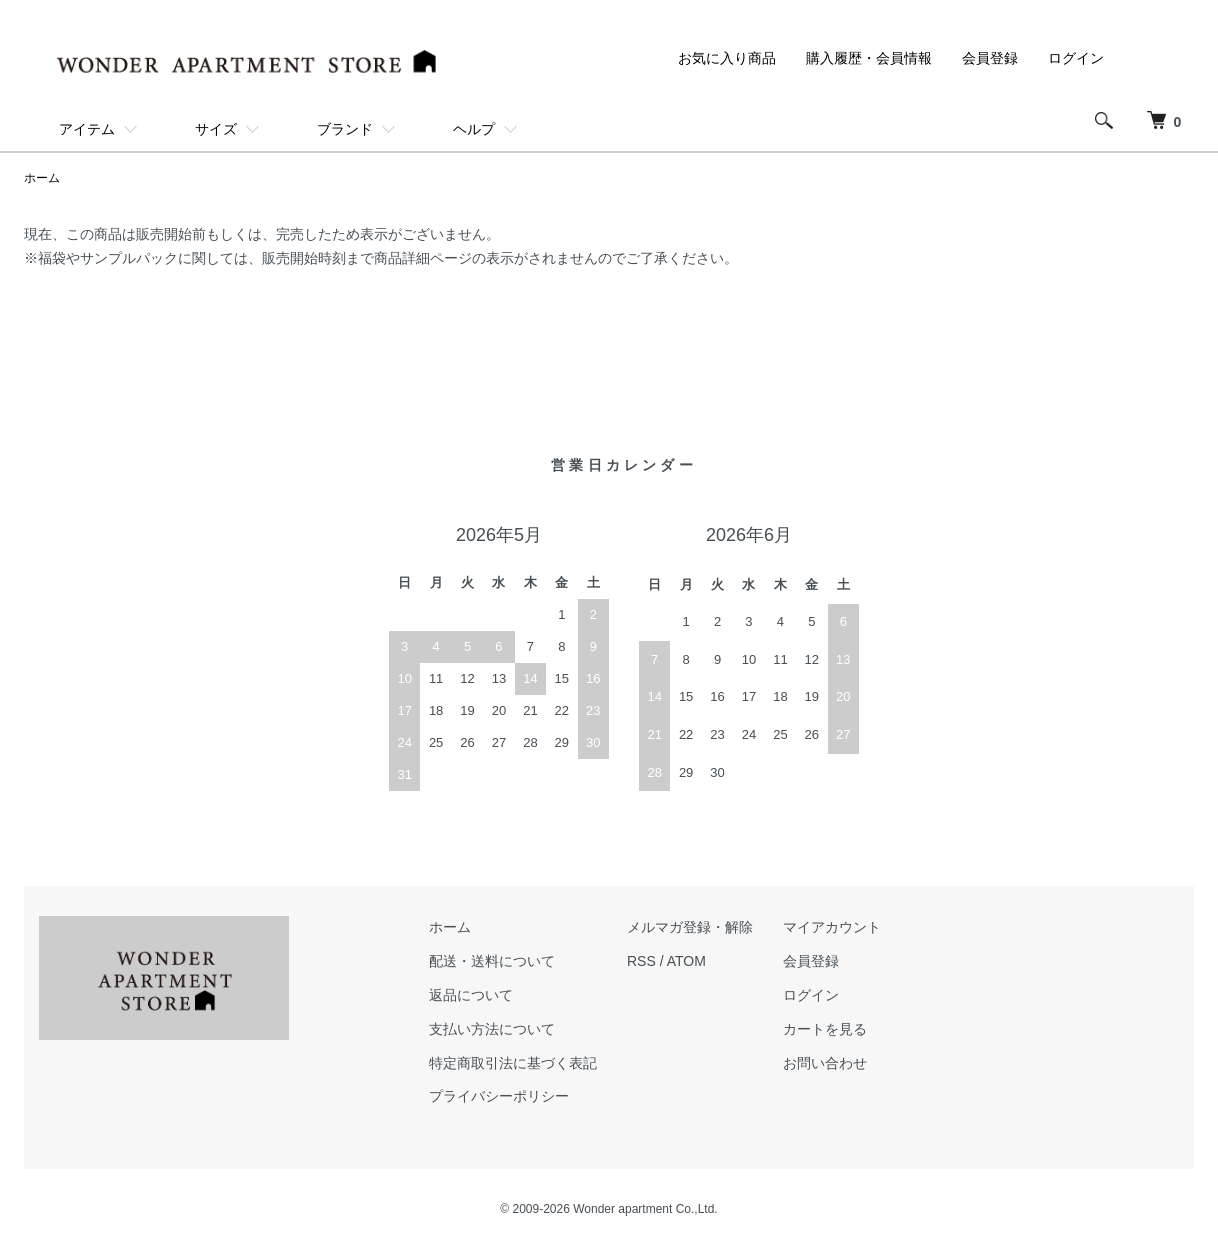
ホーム (42, 178)
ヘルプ (474, 129)
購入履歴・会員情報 (869, 58)
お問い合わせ (825, 1063)
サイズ (216, 129)
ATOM (686, 961)
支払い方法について (492, 1029)
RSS (641, 961)
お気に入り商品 (727, 58)
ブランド (345, 129)
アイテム (87, 129)
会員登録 (990, 58)
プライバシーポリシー (499, 1096)
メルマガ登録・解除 (690, 927)
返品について (471, 995)
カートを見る (825, 1029)
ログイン (1076, 58)
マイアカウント (832, 927)
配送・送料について (492, 961)
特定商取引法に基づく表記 (513, 1063)
